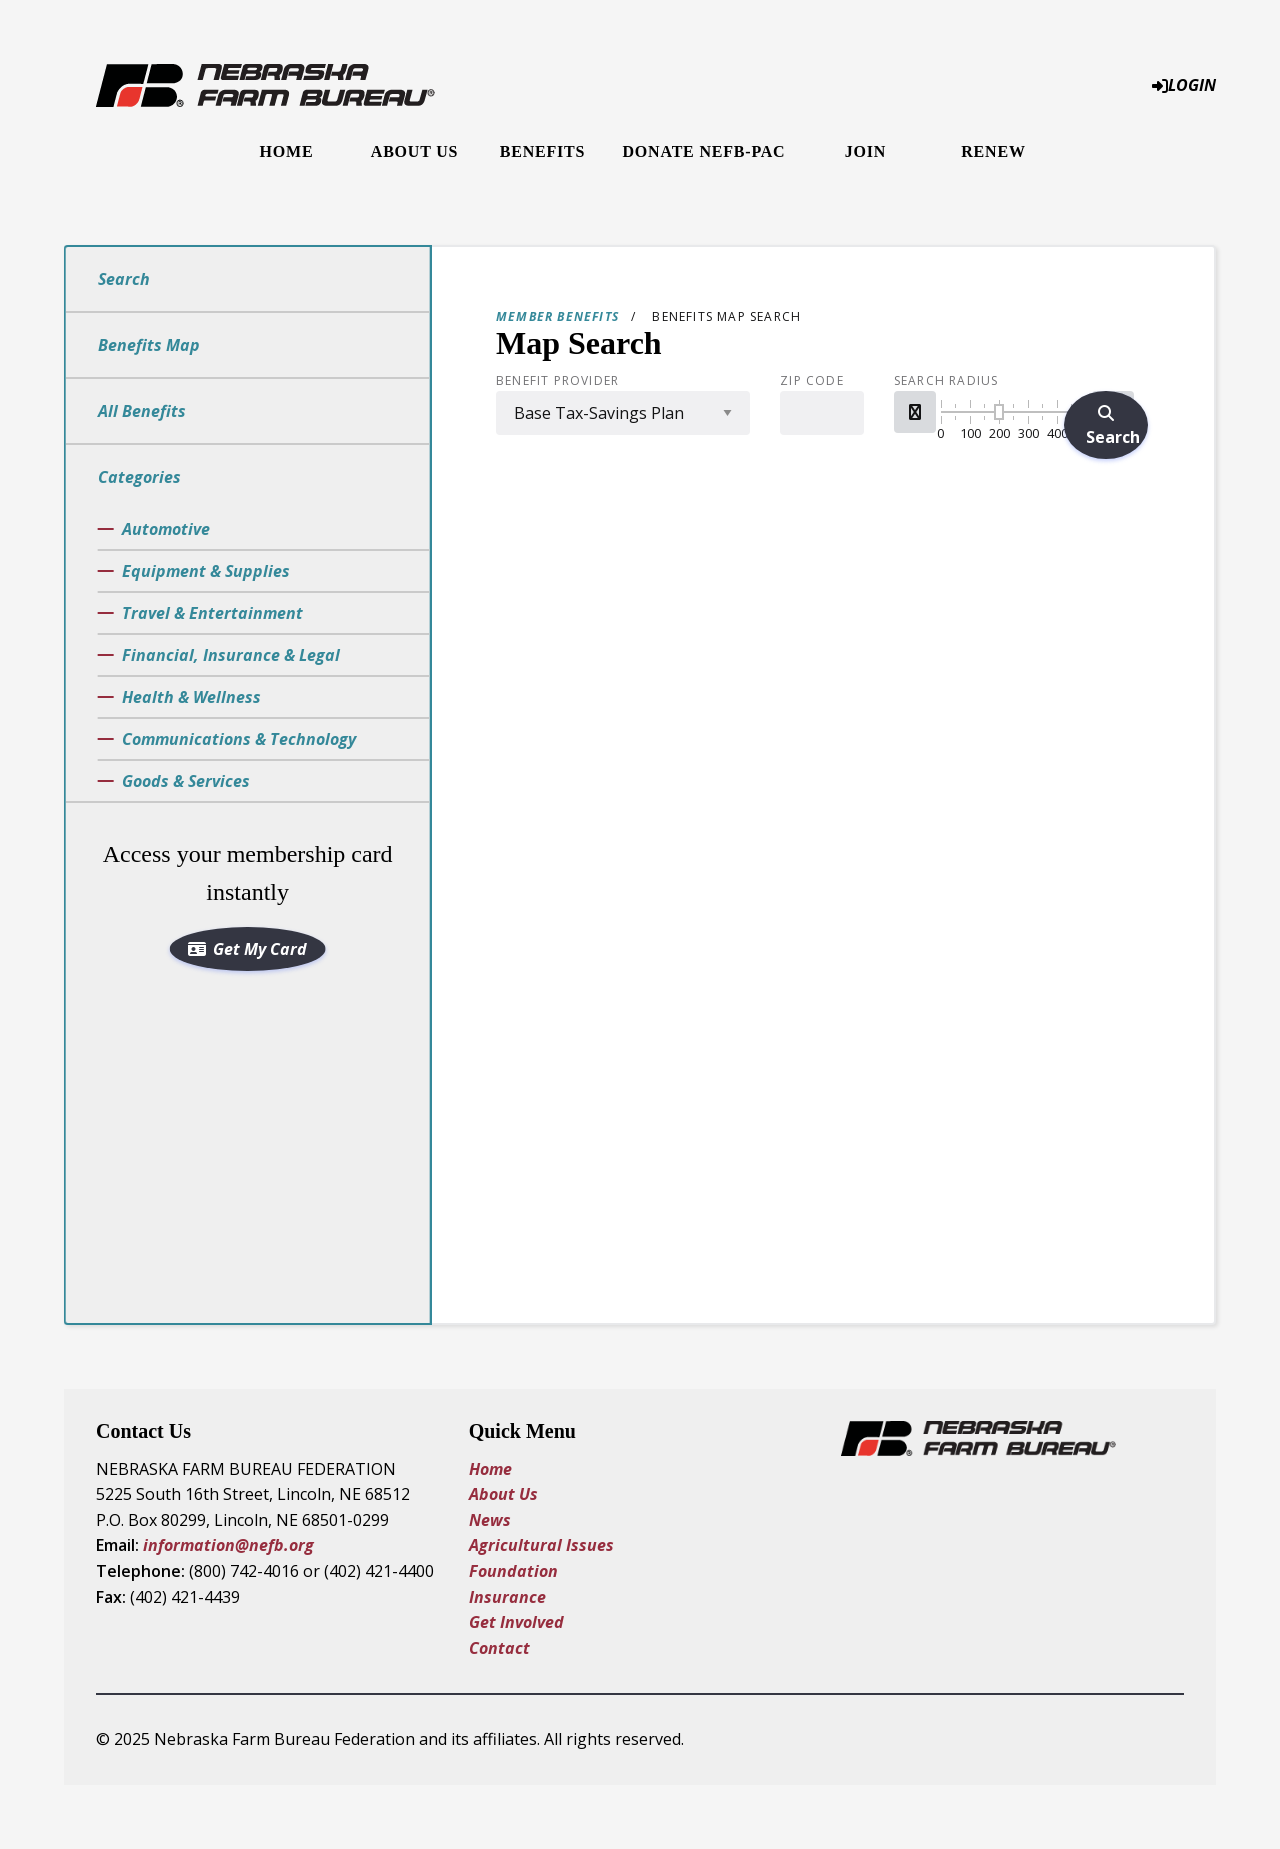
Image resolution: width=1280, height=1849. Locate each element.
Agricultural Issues (543, 1545)
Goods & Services (186, 781)
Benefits (543, 151)
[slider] (999, 412)
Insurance (507, 1597)
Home (287, 151)
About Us (414, 151)
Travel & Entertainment (212, 613)
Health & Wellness (191, 697)
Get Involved (516, 1622)
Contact (499, 1648)
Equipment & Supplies (206, 571)
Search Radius (946, 381)
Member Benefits (557, 316)
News (490, 1520)
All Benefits (142, 411)
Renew (993, 151)
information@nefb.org (228, 1545)
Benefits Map (149, 345)
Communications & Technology (239, 739)
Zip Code (812, 381)
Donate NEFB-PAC (704, 151)
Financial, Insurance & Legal (231, 655)
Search (124, 279)
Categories (139, 477)
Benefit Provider (557, 381)
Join (865, 151)
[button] (915, 412)
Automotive (166, 529)
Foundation (513, 1571)
